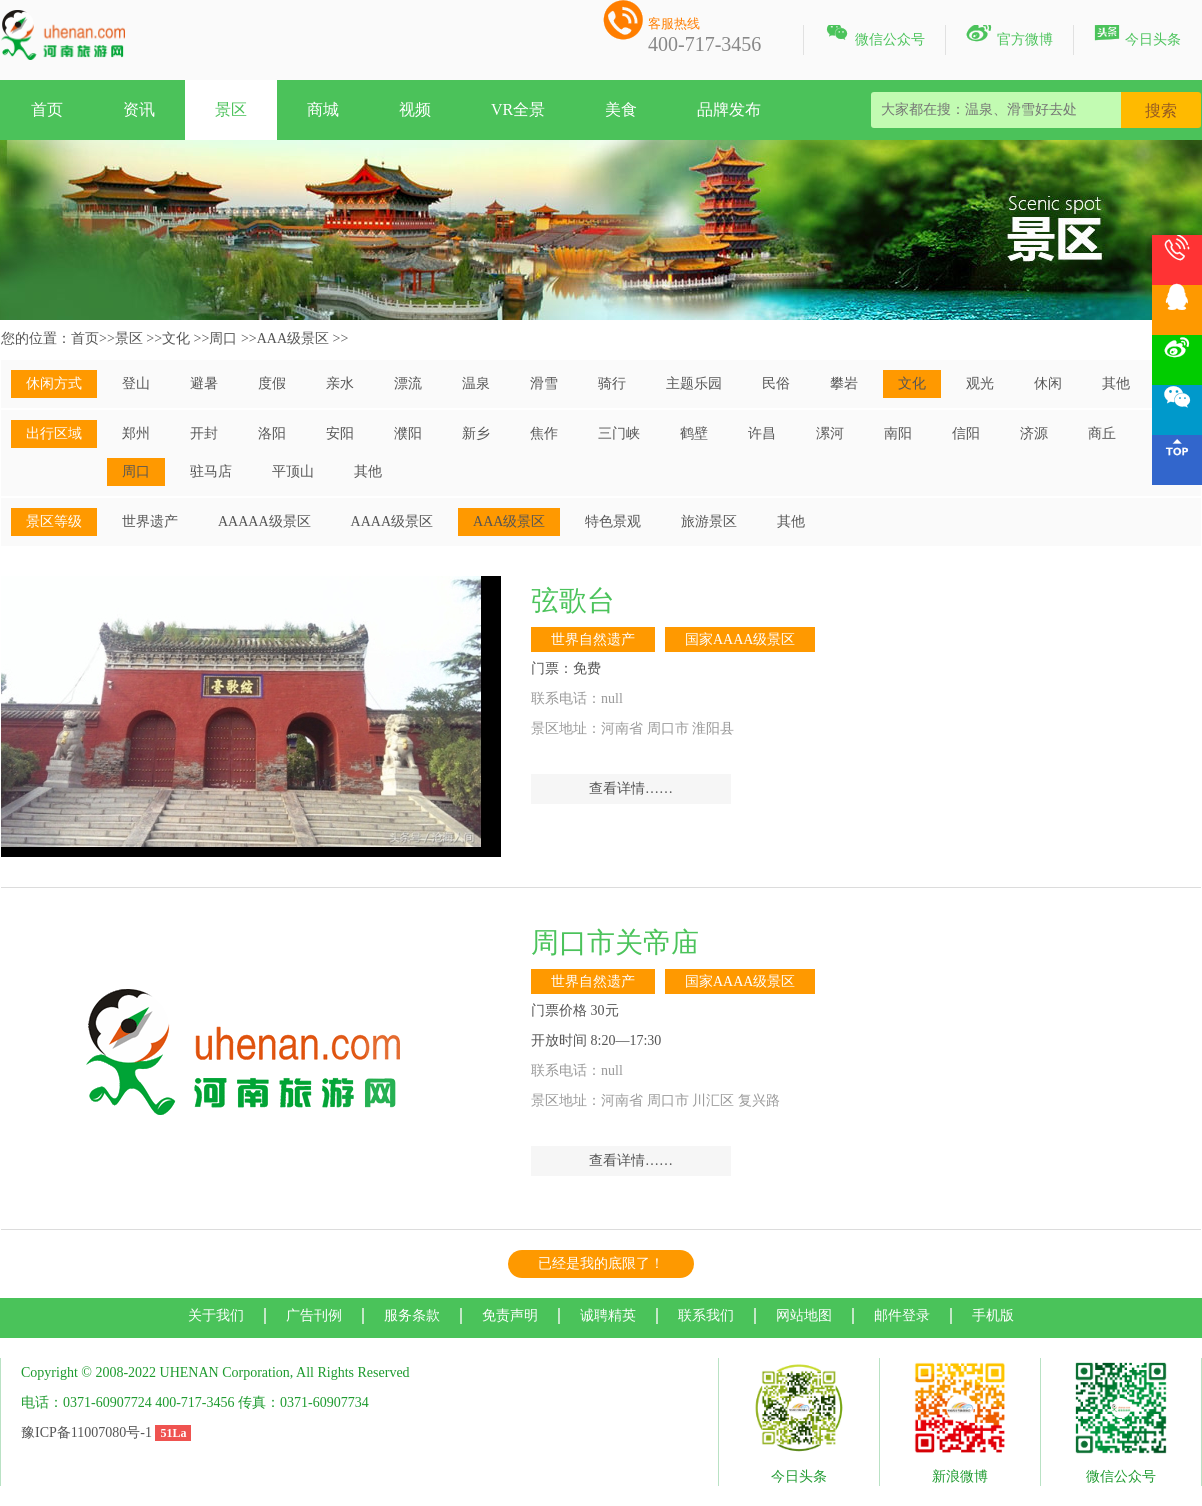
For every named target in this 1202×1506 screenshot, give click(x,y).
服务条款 (412, 1315)
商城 (323, 109)
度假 (272, 383)
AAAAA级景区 (264, 521)
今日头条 (1137, 36)
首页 (47, 109)
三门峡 (619, 433)
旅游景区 (709, 521)
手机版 (993, 1315)
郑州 (136, 433)
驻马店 (211, 471)
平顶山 (293, 471)
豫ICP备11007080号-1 (86, 1432)
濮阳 (408, 433)
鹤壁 (694, 433)
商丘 (1102, 433)
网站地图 (804, 1315)
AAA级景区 (293, 338)
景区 (231, 109)
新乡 (476, 433)
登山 (136, 383)
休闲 (1048, 383)
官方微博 (1009, 36)
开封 (204, 433)
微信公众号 (874, 36)
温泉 (476, 383)
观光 (980, 383)
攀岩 (844, 383)
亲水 (340, 383)
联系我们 (706, 1315)
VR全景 (518, 109)
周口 (223, 338)
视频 (415, 109)
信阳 (966, 433)
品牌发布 (729, 109)
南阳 (898, 433)
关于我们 (216, 1315)
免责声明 (510, 1315)
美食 (621, 109)
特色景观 (613, 521)
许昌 (762, 433)
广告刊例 (314, 1315)
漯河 (830, 433)
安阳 (340, 433)
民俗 (776, 383)
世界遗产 (150, 521)
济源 (1034, 433)
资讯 (139, 109)
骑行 (612, 383)
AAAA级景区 (392, 521)
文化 (176, 338)
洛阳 (272, 433)
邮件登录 (902, 1315)
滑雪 (544, 383)
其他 (1116, 383)
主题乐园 (694, 383)
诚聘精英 (608, 1315)
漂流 (408, 383)
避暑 (204, 383)
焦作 (544, 433)
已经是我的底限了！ (601, 1263)
